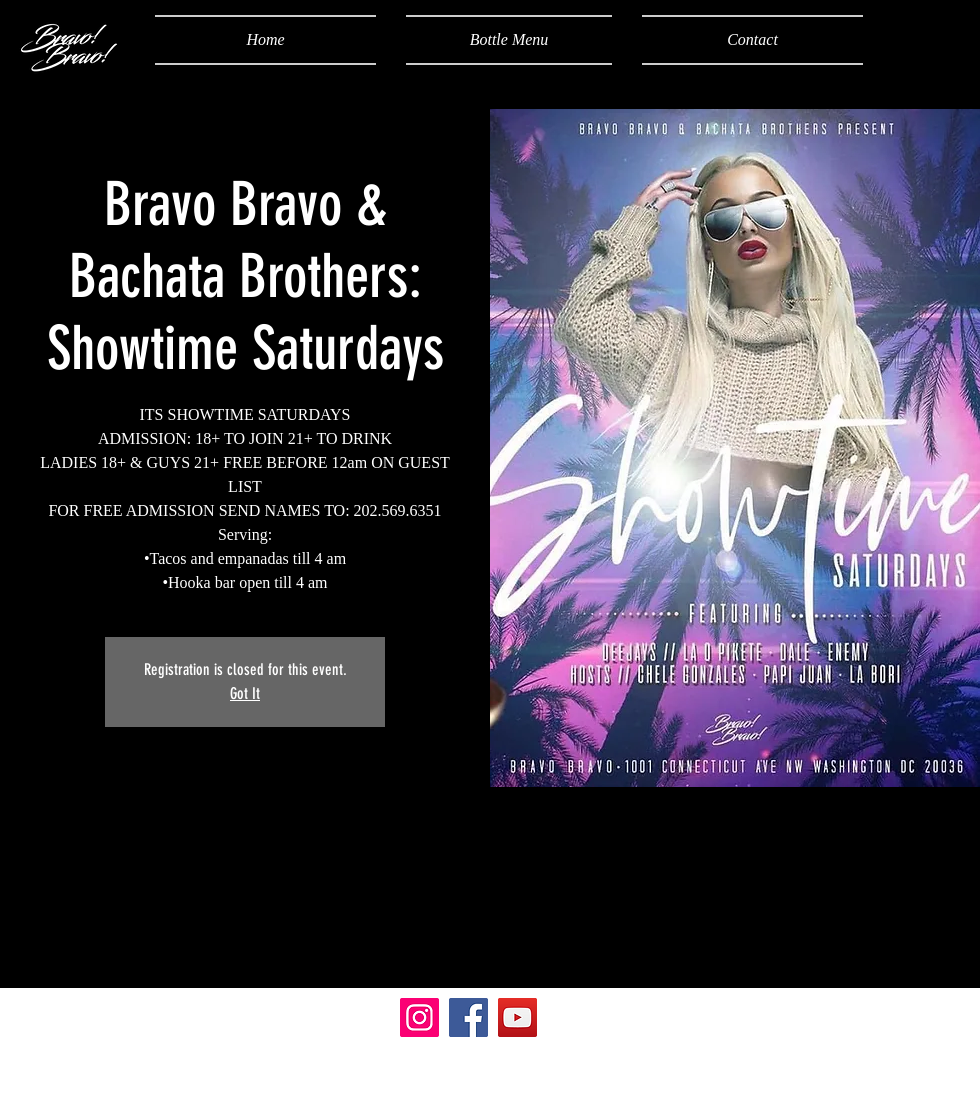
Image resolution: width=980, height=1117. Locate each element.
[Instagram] (419, 1017)
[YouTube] (517, 1017)
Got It (245, 693)
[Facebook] (468, 1017)
